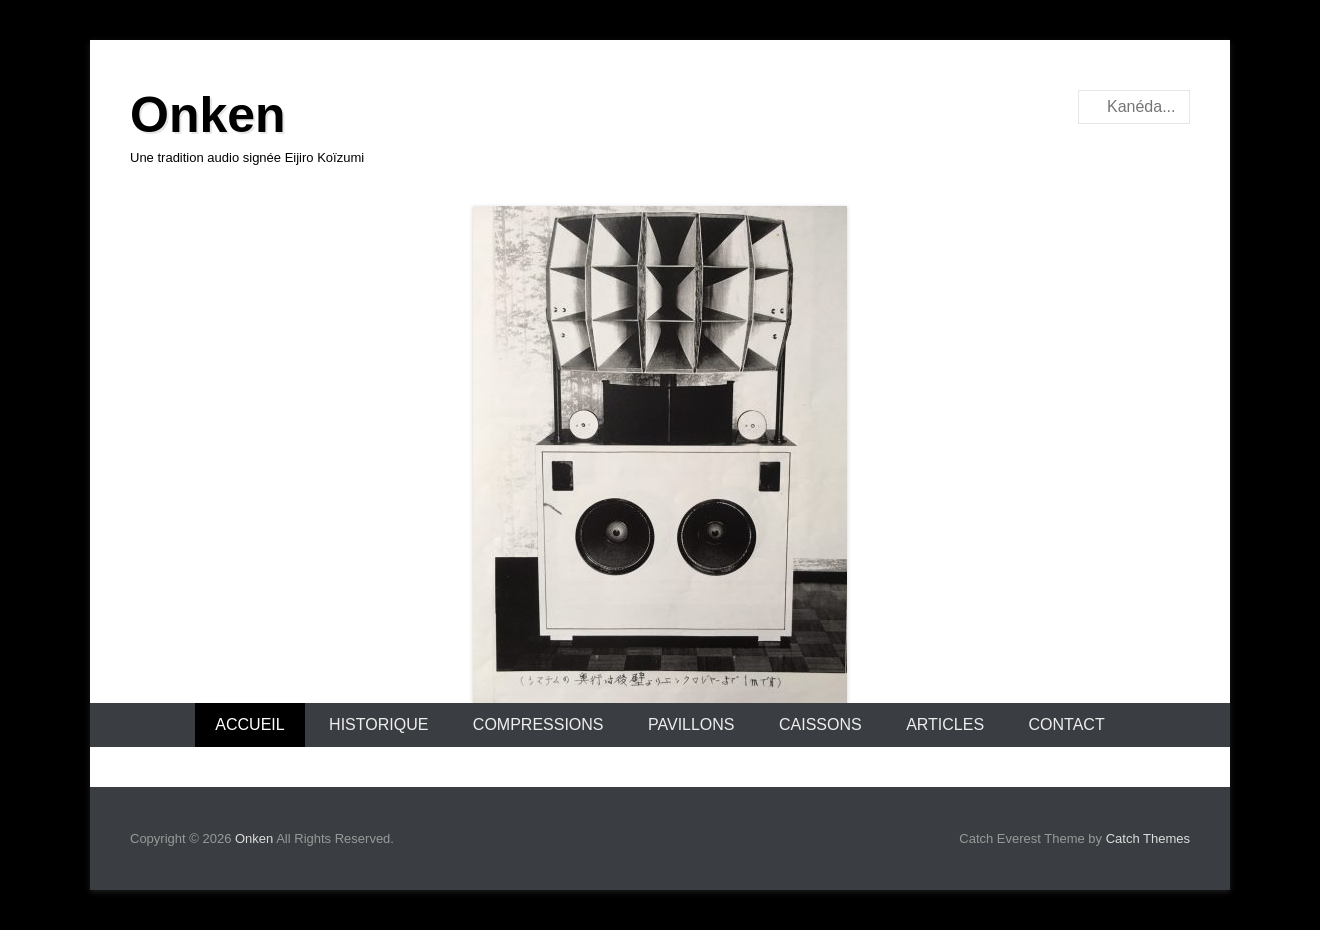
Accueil (249, 724)
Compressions (538, 724)
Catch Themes (1148, 838)
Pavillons (691, 724)
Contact (1067, 724)
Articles (945, 724)
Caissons (820, 724)
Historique (378, 724)
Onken (208, 115)
